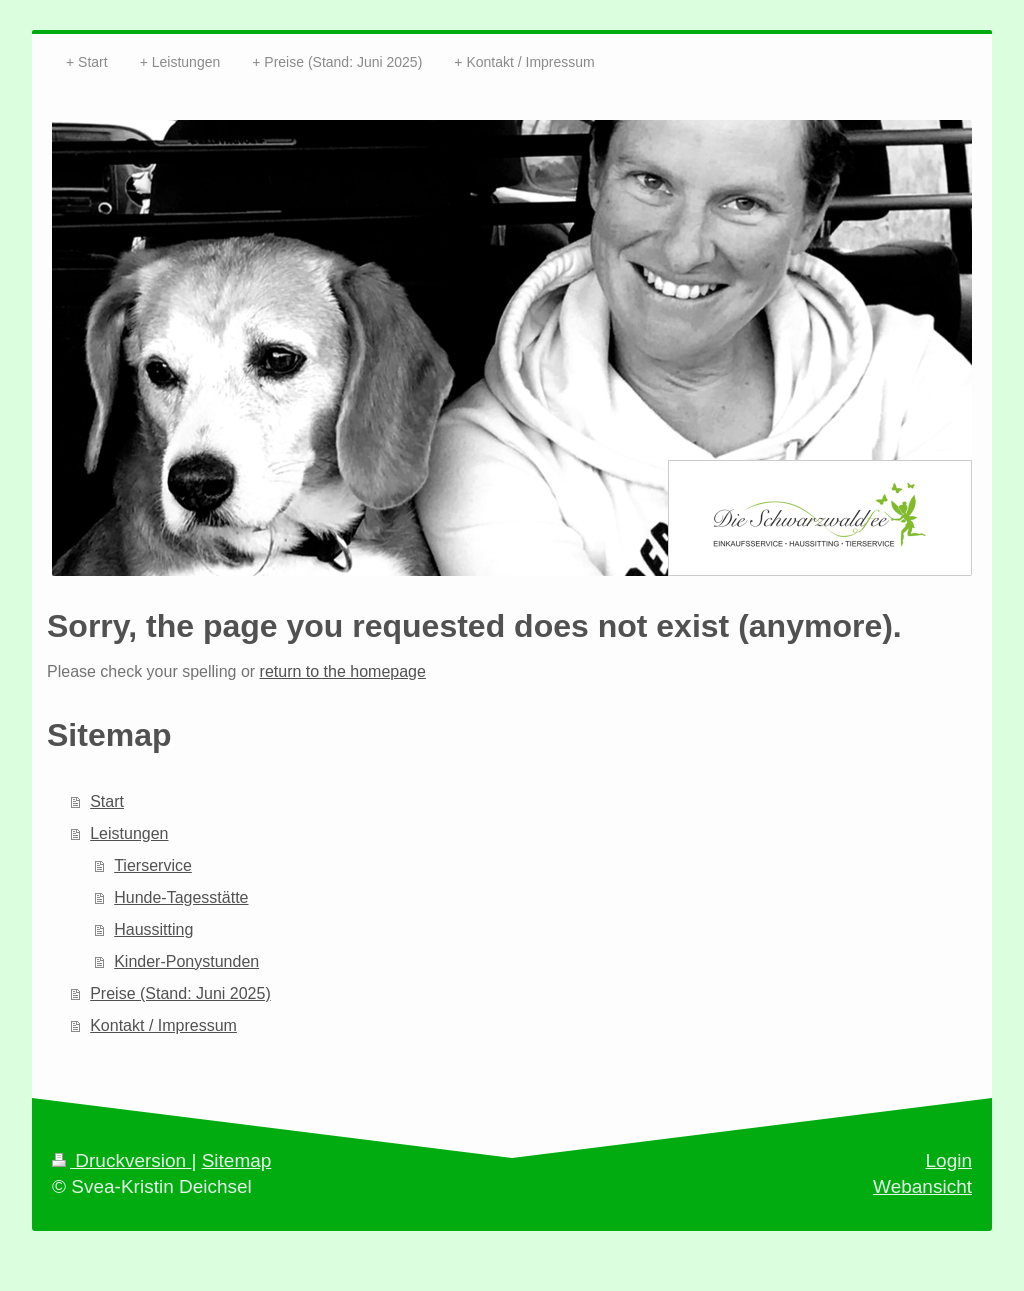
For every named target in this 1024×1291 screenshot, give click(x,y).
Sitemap (237, 1160)
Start (107, 801)
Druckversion (121, 1160)
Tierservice (153, 865)
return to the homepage (343, 671)
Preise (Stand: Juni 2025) (180, 993)
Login (949, 1160)
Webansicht (922, 1186)
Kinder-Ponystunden (186, 961)
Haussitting (153, 929)
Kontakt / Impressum (163, 1025)
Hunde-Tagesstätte (181, 897)
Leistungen (129, 833)
